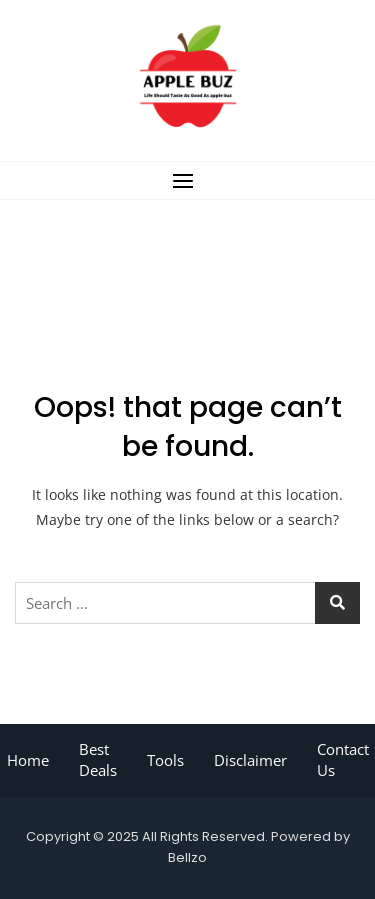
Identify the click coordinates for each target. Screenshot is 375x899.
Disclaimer (250, 760)
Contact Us (343, 759)
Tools (165, 760)
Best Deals (98, 759)
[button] (187, 180)
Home (28, 760)
